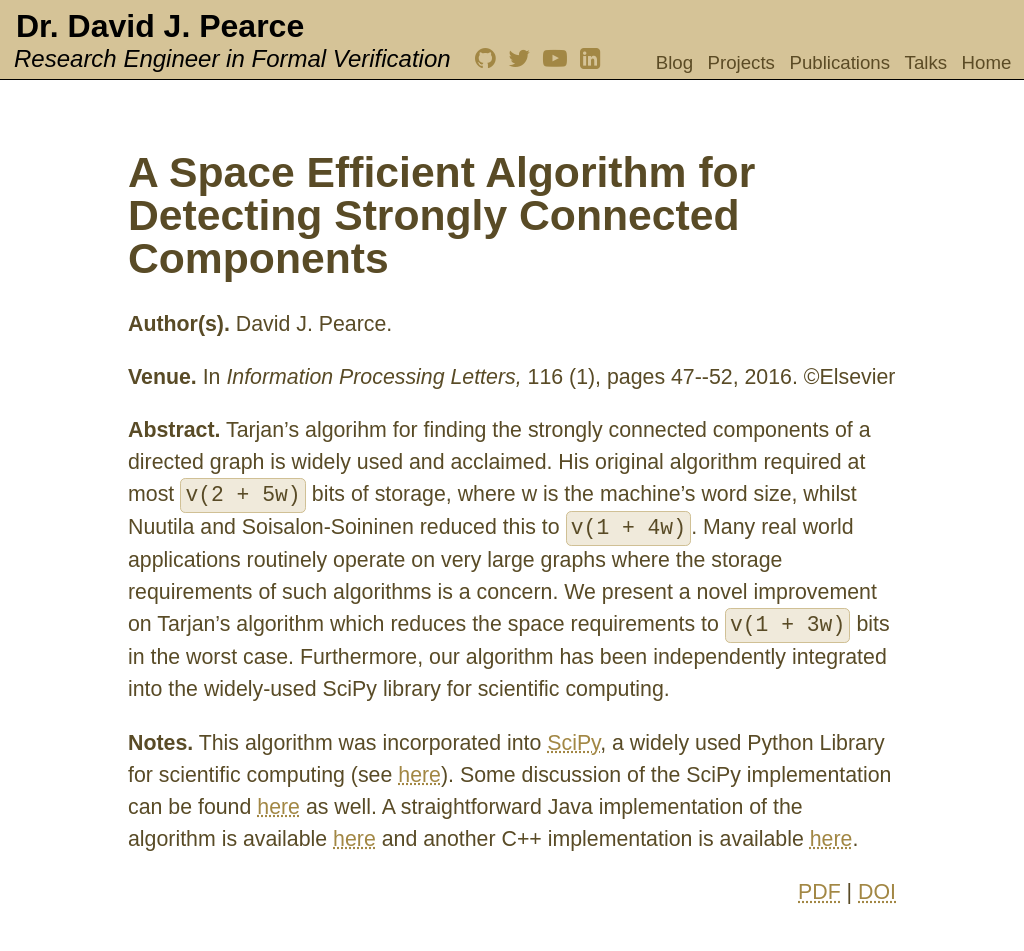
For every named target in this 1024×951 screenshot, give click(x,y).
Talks (926, 62)
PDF (819, 892)
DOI (877, 892)
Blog (674, 62)
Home (987, 62)
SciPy (573, 743)
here (419, 775)
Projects (741, 62)
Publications (839, 62)
